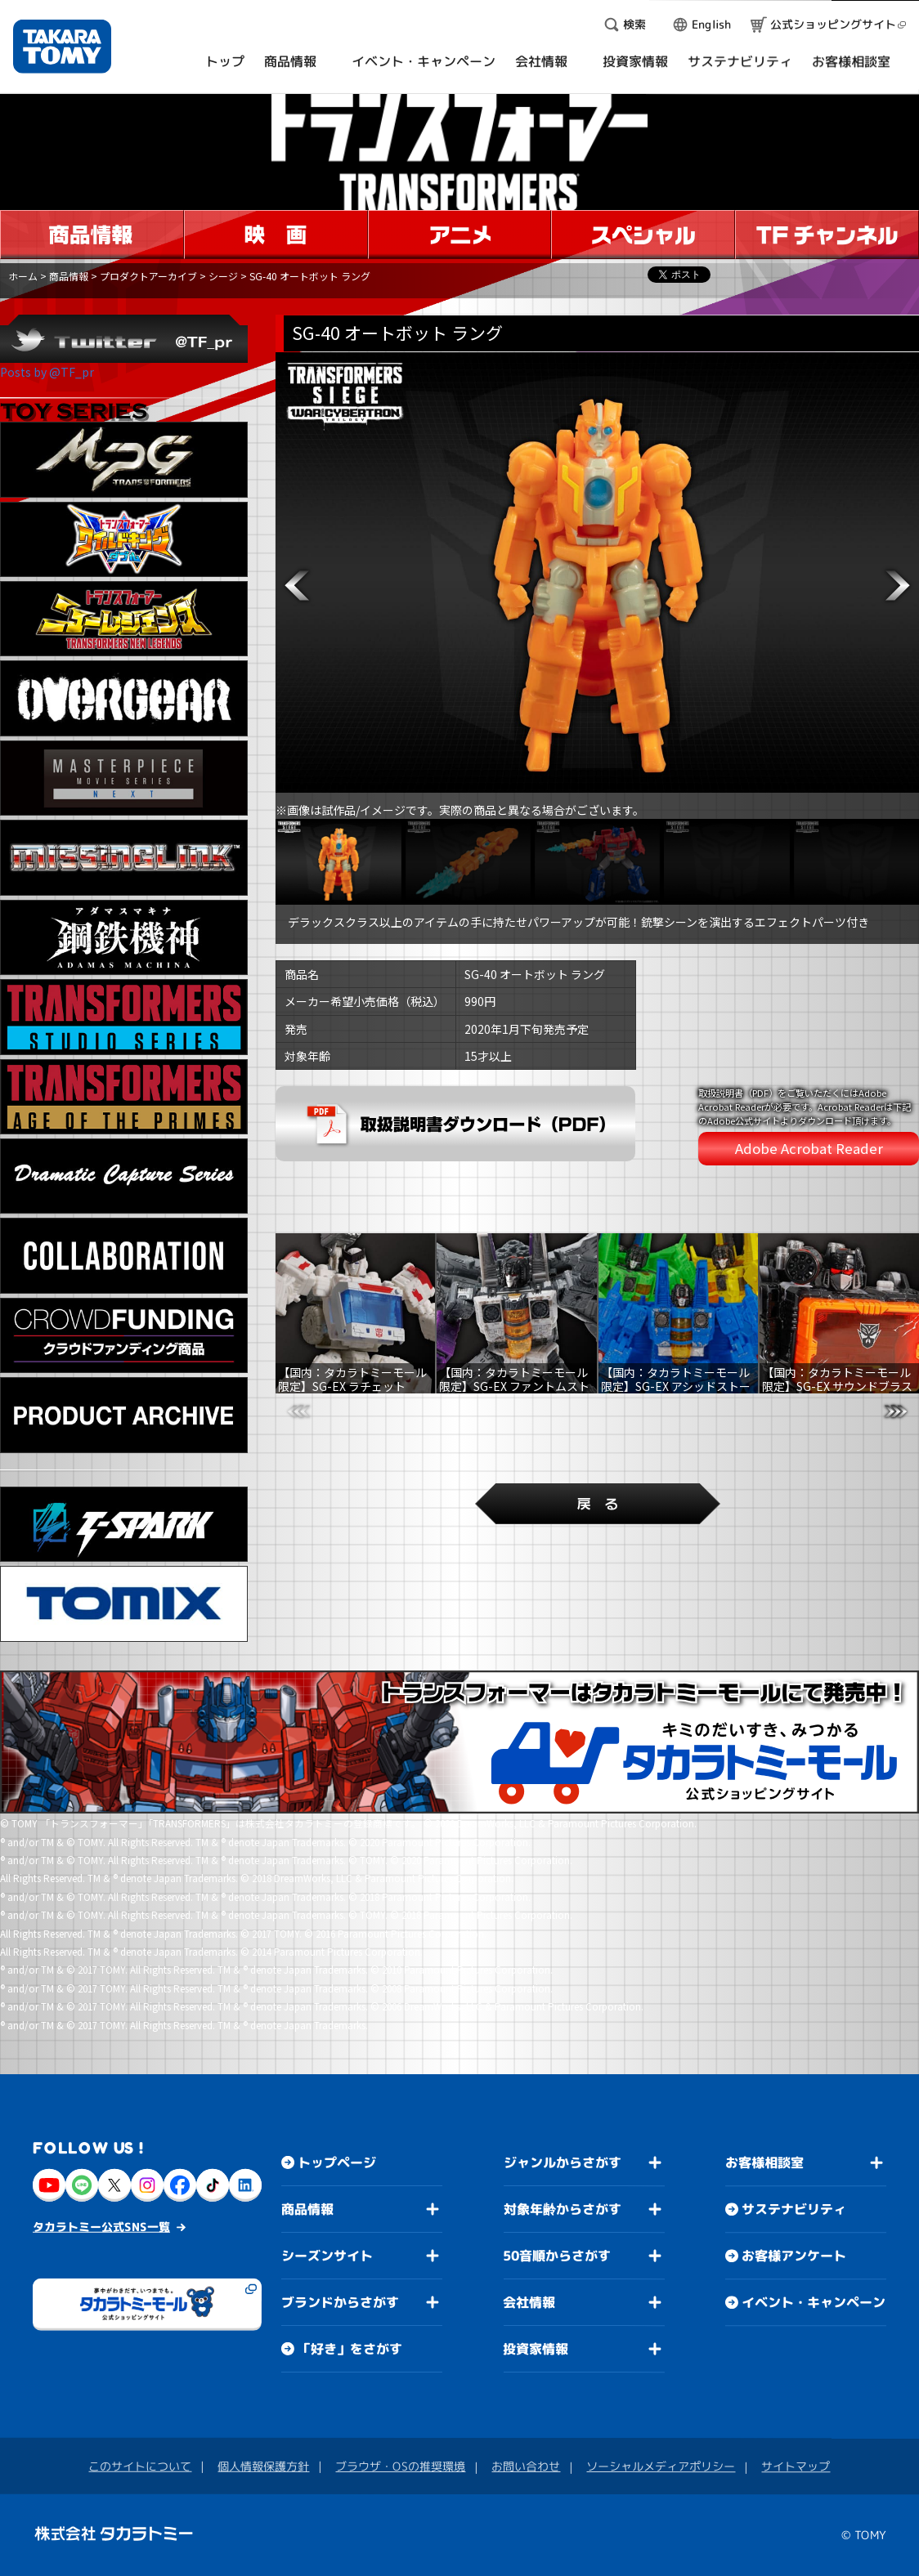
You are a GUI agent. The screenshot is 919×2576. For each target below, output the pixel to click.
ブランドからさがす (340, 2302)
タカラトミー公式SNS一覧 (101, 2226)
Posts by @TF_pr (47, 372)
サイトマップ (795, 2466)
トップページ (337, 2162)
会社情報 (529, 2302)
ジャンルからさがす (562, 2162)
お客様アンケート (794, 2256)
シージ (223, 276)
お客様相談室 (764, 2162)
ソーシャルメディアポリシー (660, 2466)
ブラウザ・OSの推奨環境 (400, 2466)
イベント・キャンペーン (813, 2302)
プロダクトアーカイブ (148, 276)
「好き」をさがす (350, 2349)
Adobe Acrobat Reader (809, 1148)
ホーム (23, 276)
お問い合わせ (525, 2466)
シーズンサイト (327, 2256)
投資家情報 (535, 2349)
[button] (297, 586)
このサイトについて (139, 2466)
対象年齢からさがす (562, 2209)
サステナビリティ (794, 2209)
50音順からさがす (557, 2256)
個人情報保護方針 (263, 2466)
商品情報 (68, 276)
